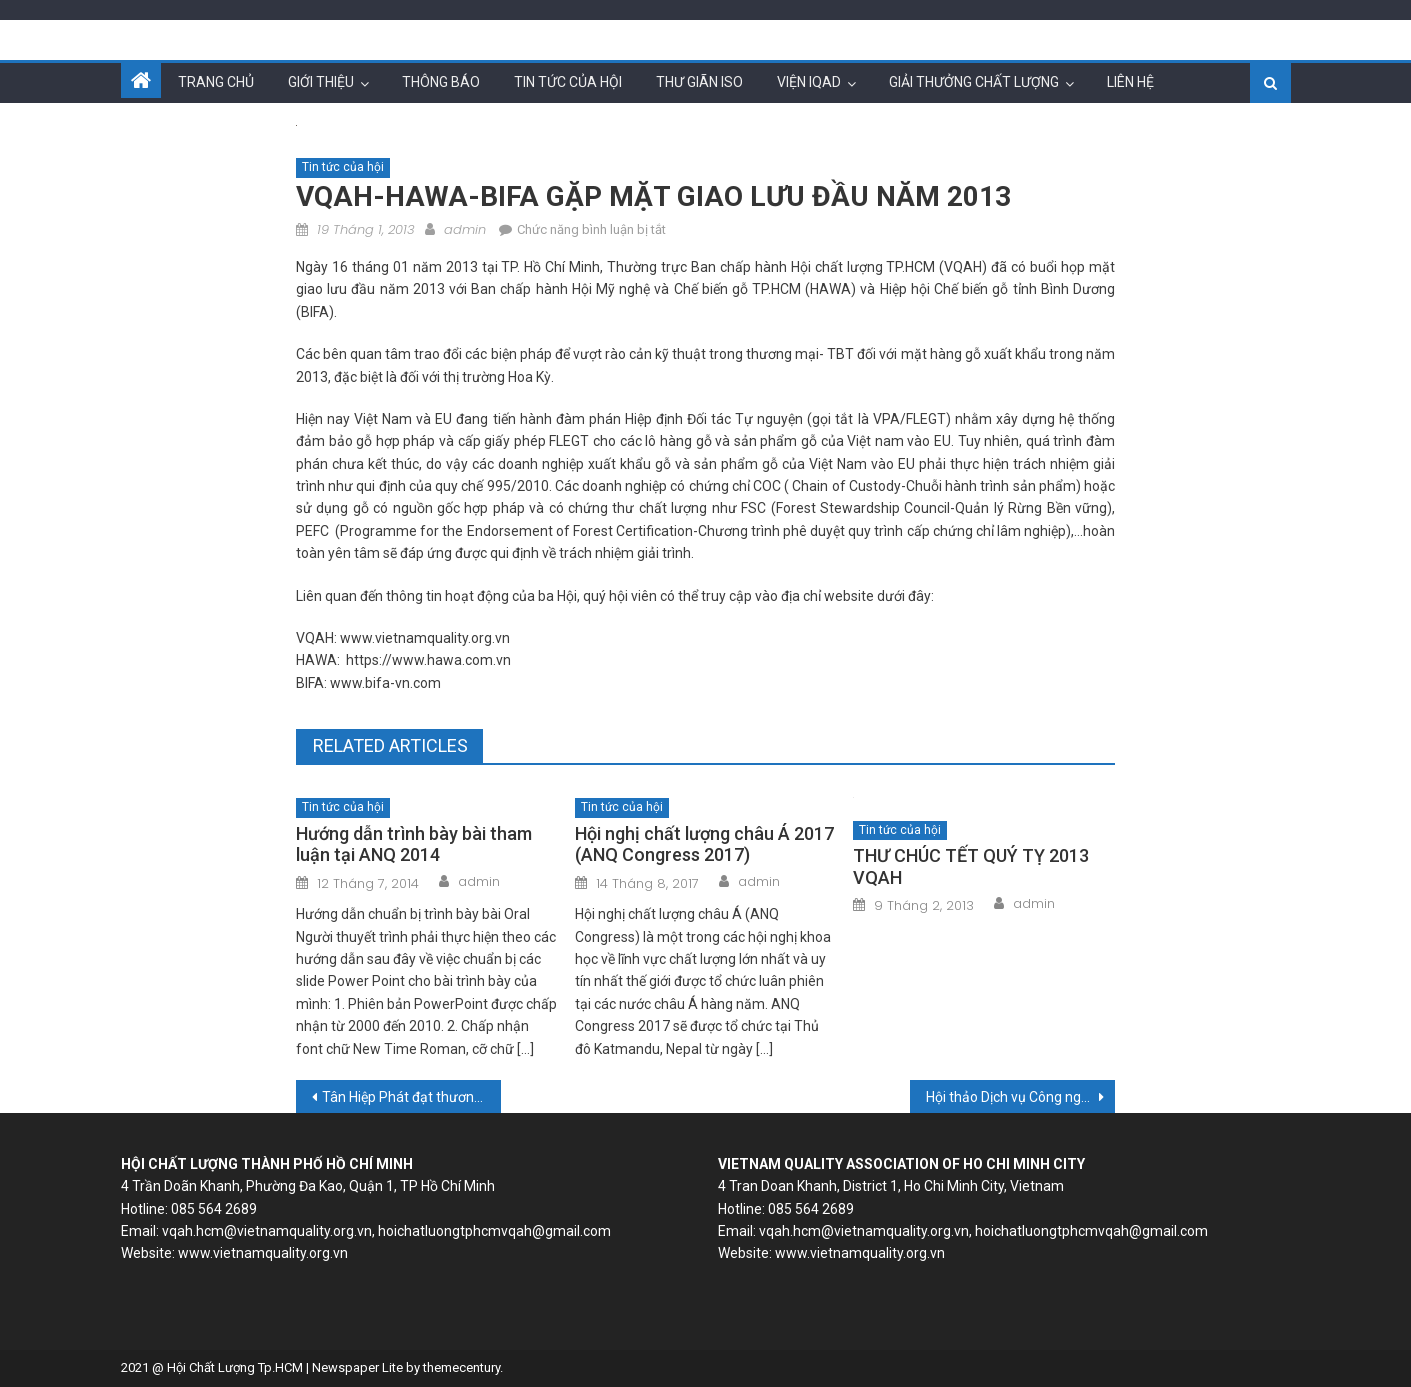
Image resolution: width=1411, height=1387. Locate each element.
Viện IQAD (809, 82)
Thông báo (441, 82)
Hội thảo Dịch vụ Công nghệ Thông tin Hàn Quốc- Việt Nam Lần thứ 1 (1020, 1097)
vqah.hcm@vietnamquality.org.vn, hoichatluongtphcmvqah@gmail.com (386, 1231)
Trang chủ (216, 82)
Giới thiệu (321, 82)
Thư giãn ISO (699, 82)
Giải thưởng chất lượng (974, 82)
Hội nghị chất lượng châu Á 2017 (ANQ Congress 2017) (704, 844)
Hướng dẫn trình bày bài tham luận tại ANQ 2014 (414, 844)
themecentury (461, 1367)
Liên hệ (1130, 82)
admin (465, 229)
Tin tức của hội (568, 82)
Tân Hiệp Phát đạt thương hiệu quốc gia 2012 (411, 1097)
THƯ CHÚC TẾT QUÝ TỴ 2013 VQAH (971, 866)
